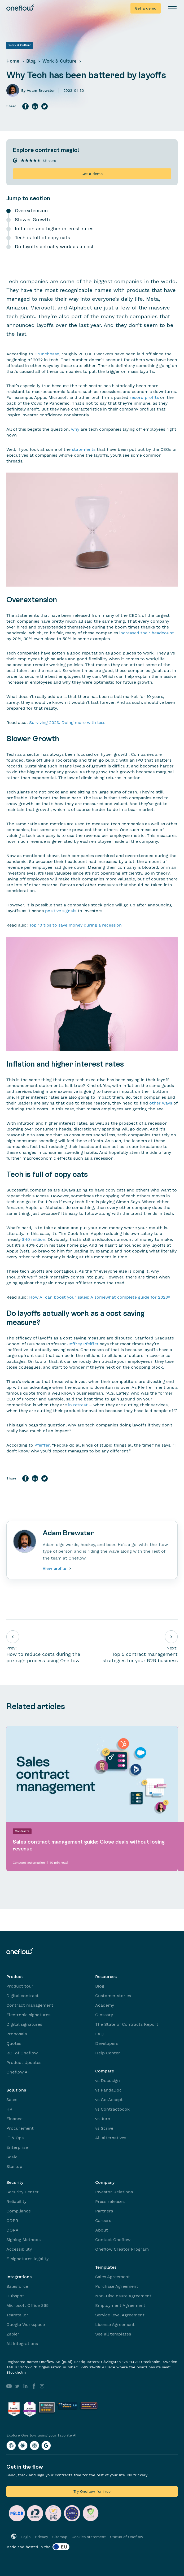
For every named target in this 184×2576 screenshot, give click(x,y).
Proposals (16, 2033)
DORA (12, 2230)
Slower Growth (32, 219)
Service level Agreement (119, 2314)
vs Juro (102, 2118)
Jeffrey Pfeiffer (83, 1343)
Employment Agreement (120, 2305)
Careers (103, 2220)
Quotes (13, 2043)
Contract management (29, 2005)
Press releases (110, 2201)
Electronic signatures (28, 2014)
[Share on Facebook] (25, 106)
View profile (58, 1568)
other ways (160, 1103)
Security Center (22, 2191)
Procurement (20, 2128)
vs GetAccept (109, 2099)
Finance (14, 2118)
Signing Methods (23, 2239)
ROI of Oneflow (22, 2052)
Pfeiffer (42, 1445)
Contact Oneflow (112, 2239)
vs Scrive (104, 2128)
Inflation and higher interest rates (54, 228)
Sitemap (59, 2537)
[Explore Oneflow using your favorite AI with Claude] (23, 2445)
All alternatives (110, 2137)
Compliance (18, 2210)
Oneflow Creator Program (122, 2249)
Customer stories (113, 1995)
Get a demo (145, 8)
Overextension (31, 210)
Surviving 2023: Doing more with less (67, 722)
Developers (106, 2043)
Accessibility (19, 2249)
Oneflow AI (17, 2072)
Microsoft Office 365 (27, 2305)
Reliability (16, 2201)
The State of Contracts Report (126, 2024)
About (101, 2230)
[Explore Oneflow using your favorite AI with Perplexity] (34, 2445)
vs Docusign (107, 2080)
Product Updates (23, 2062)
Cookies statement (89, 2537)
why (75, 429)
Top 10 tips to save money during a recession (75, 925)
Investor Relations (114, 2191)
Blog (31, 61)
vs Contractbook (112, 2109)
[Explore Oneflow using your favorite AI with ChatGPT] (11, 2445)
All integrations (22, 2343)
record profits (144, 397)
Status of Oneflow (126, 2537)
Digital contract (22, 1995)
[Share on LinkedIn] (35, 106)
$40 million (33, 1239)
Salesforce (17, 2286)
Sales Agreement (112, 2276)
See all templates (113, 2334)
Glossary (104, 2014)
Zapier (12, 2334)
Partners (104, 2210)
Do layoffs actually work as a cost (54, 246)
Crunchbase (46, 353)
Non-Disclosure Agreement (123, 2295)
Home (12, 61)
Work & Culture (59, 61)
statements (83, 449)
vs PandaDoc (108, 2090)
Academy (104, 2005)
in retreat (78, 1404)
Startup (14, 2166)
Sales (11, 2099)
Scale (11, 2156)
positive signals (60, 910)
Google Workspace (25, 2324)
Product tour (19, 1986)
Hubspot (15, 2295)
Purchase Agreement (116, 2286)
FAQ (99, 2033)
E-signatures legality (27, 2258)
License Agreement (115, 2324)
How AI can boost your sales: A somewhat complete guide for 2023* (99, 1297)
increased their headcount (146, 632)
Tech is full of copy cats (42, 237)
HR (9, 2109)
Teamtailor (17, 2314)
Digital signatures (24, 2024)
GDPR (12, 2220)
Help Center (107, 2052)
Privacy (41, 2537)
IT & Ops (15, 2137)
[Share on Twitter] (44, 106)
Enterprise (17, 2147)
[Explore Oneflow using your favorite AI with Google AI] (46, 2445)
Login (26, 2537)
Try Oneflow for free (92, 2491)
